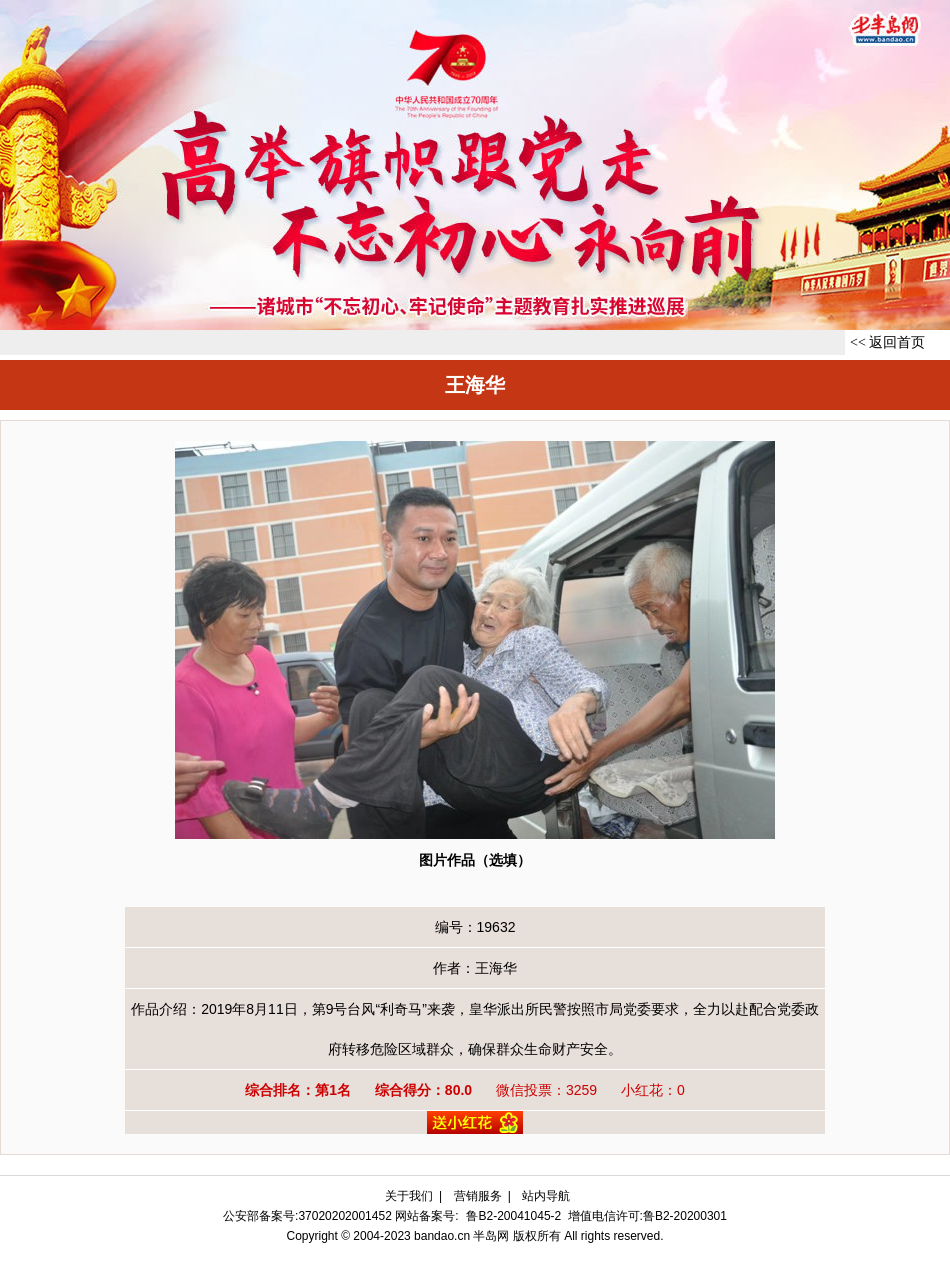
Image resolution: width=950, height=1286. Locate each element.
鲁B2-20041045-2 (513, 1216)
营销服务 (478, 1196)
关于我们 (409, 1196)
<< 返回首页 (887, 342)
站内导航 (546, 1196)
